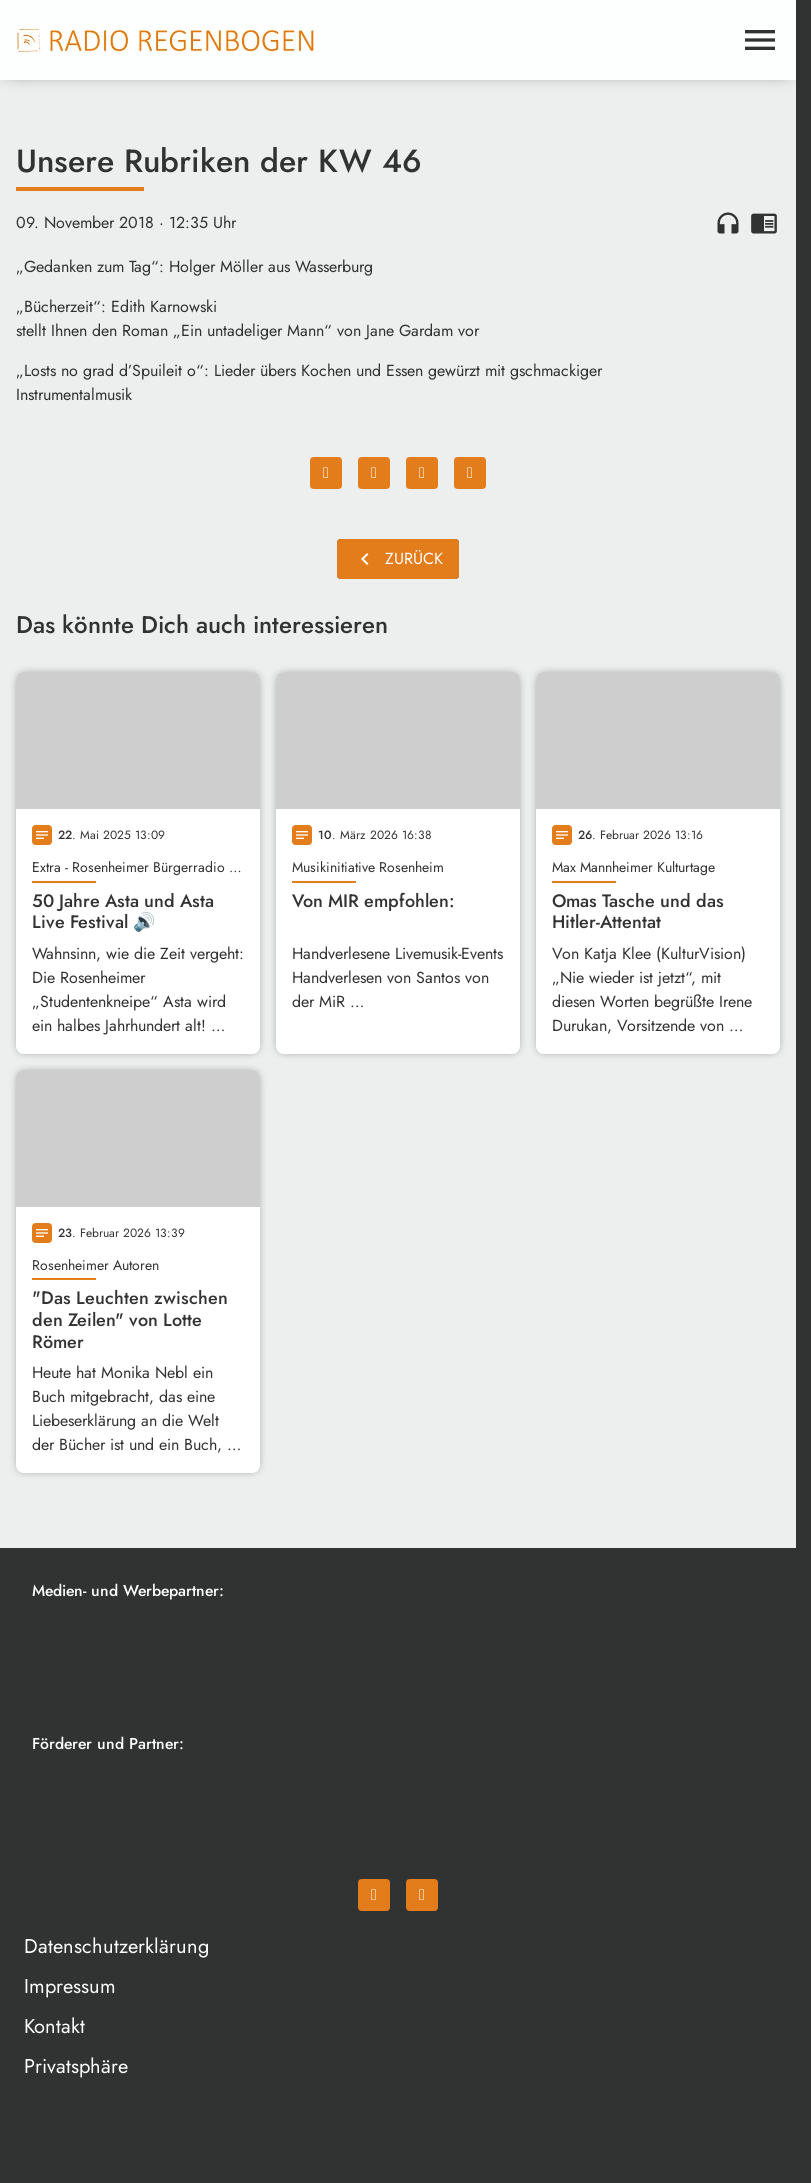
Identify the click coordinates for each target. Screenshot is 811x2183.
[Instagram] (422, 1895)
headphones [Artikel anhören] (728, 223)
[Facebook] (374, 1895)
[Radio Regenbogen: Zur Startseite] (166, 40)
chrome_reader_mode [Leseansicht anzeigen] (764, 223)
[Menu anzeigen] (760, 40)
